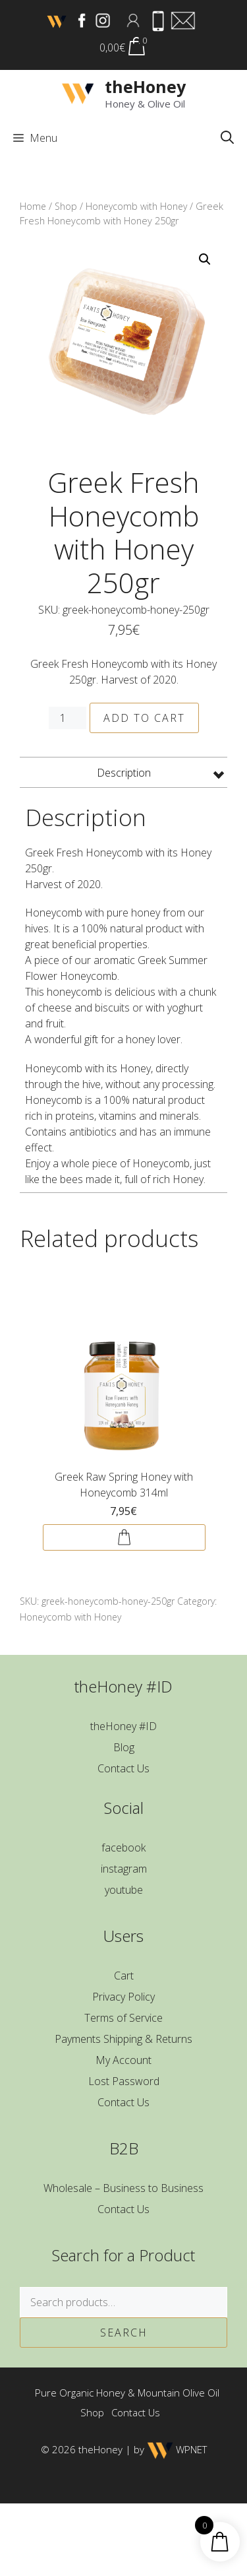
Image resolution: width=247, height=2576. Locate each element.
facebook (123, 1847)
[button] (227, 138)
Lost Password (123, 2081)
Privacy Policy (123, 1996)
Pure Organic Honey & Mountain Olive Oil (127, 2392)
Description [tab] (124, 772)
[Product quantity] (67, 718)
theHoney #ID (123, 1726)
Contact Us (123, 1768)
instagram (124, 1868)
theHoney (145, 86)
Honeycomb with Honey (136, 206)
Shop (66, 206)
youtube (124, 1890)
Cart (124, 1975)
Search (124, 2332)
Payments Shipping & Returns (123, 2039)
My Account (123, 2060)
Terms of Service (123, 2018)
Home (33, 206)
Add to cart (144, 718)
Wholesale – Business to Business (123, 2188)
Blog (123, 1747)
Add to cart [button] (124, 1537)
